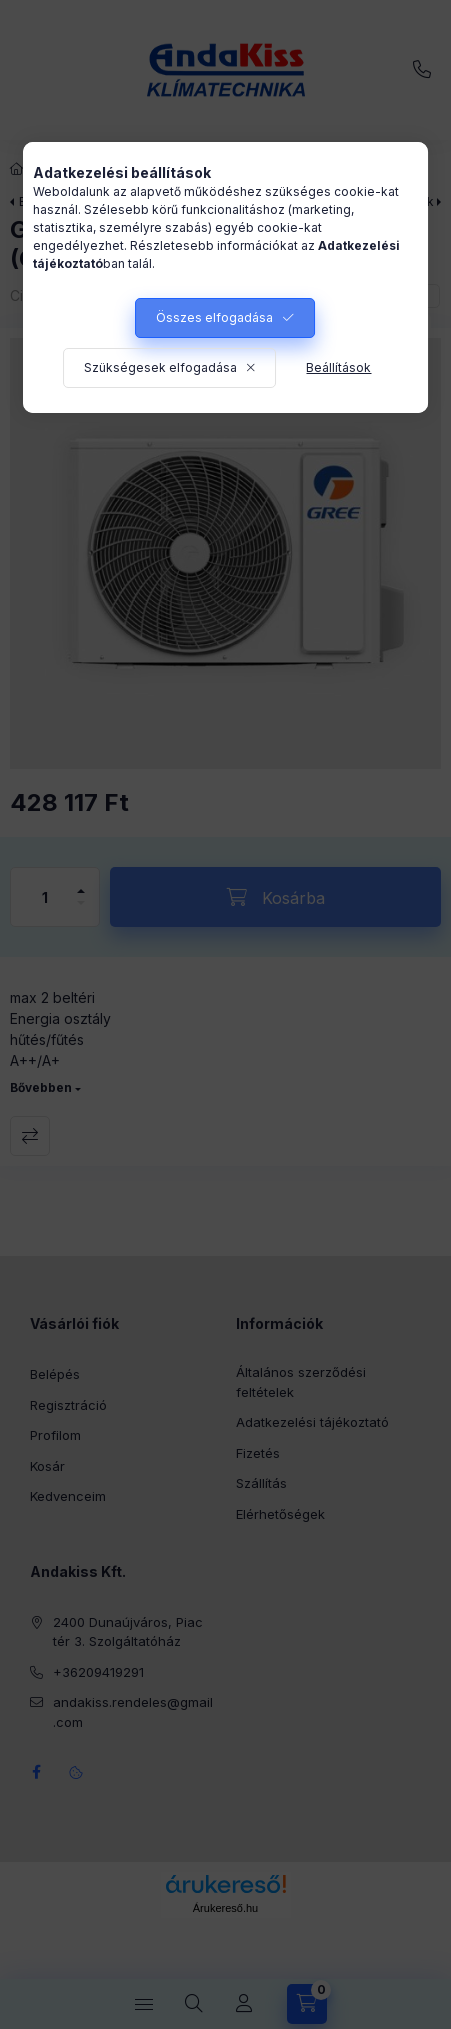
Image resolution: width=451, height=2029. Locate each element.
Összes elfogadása (214, 317)
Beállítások (338, 367)
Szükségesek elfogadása (160, 367)
